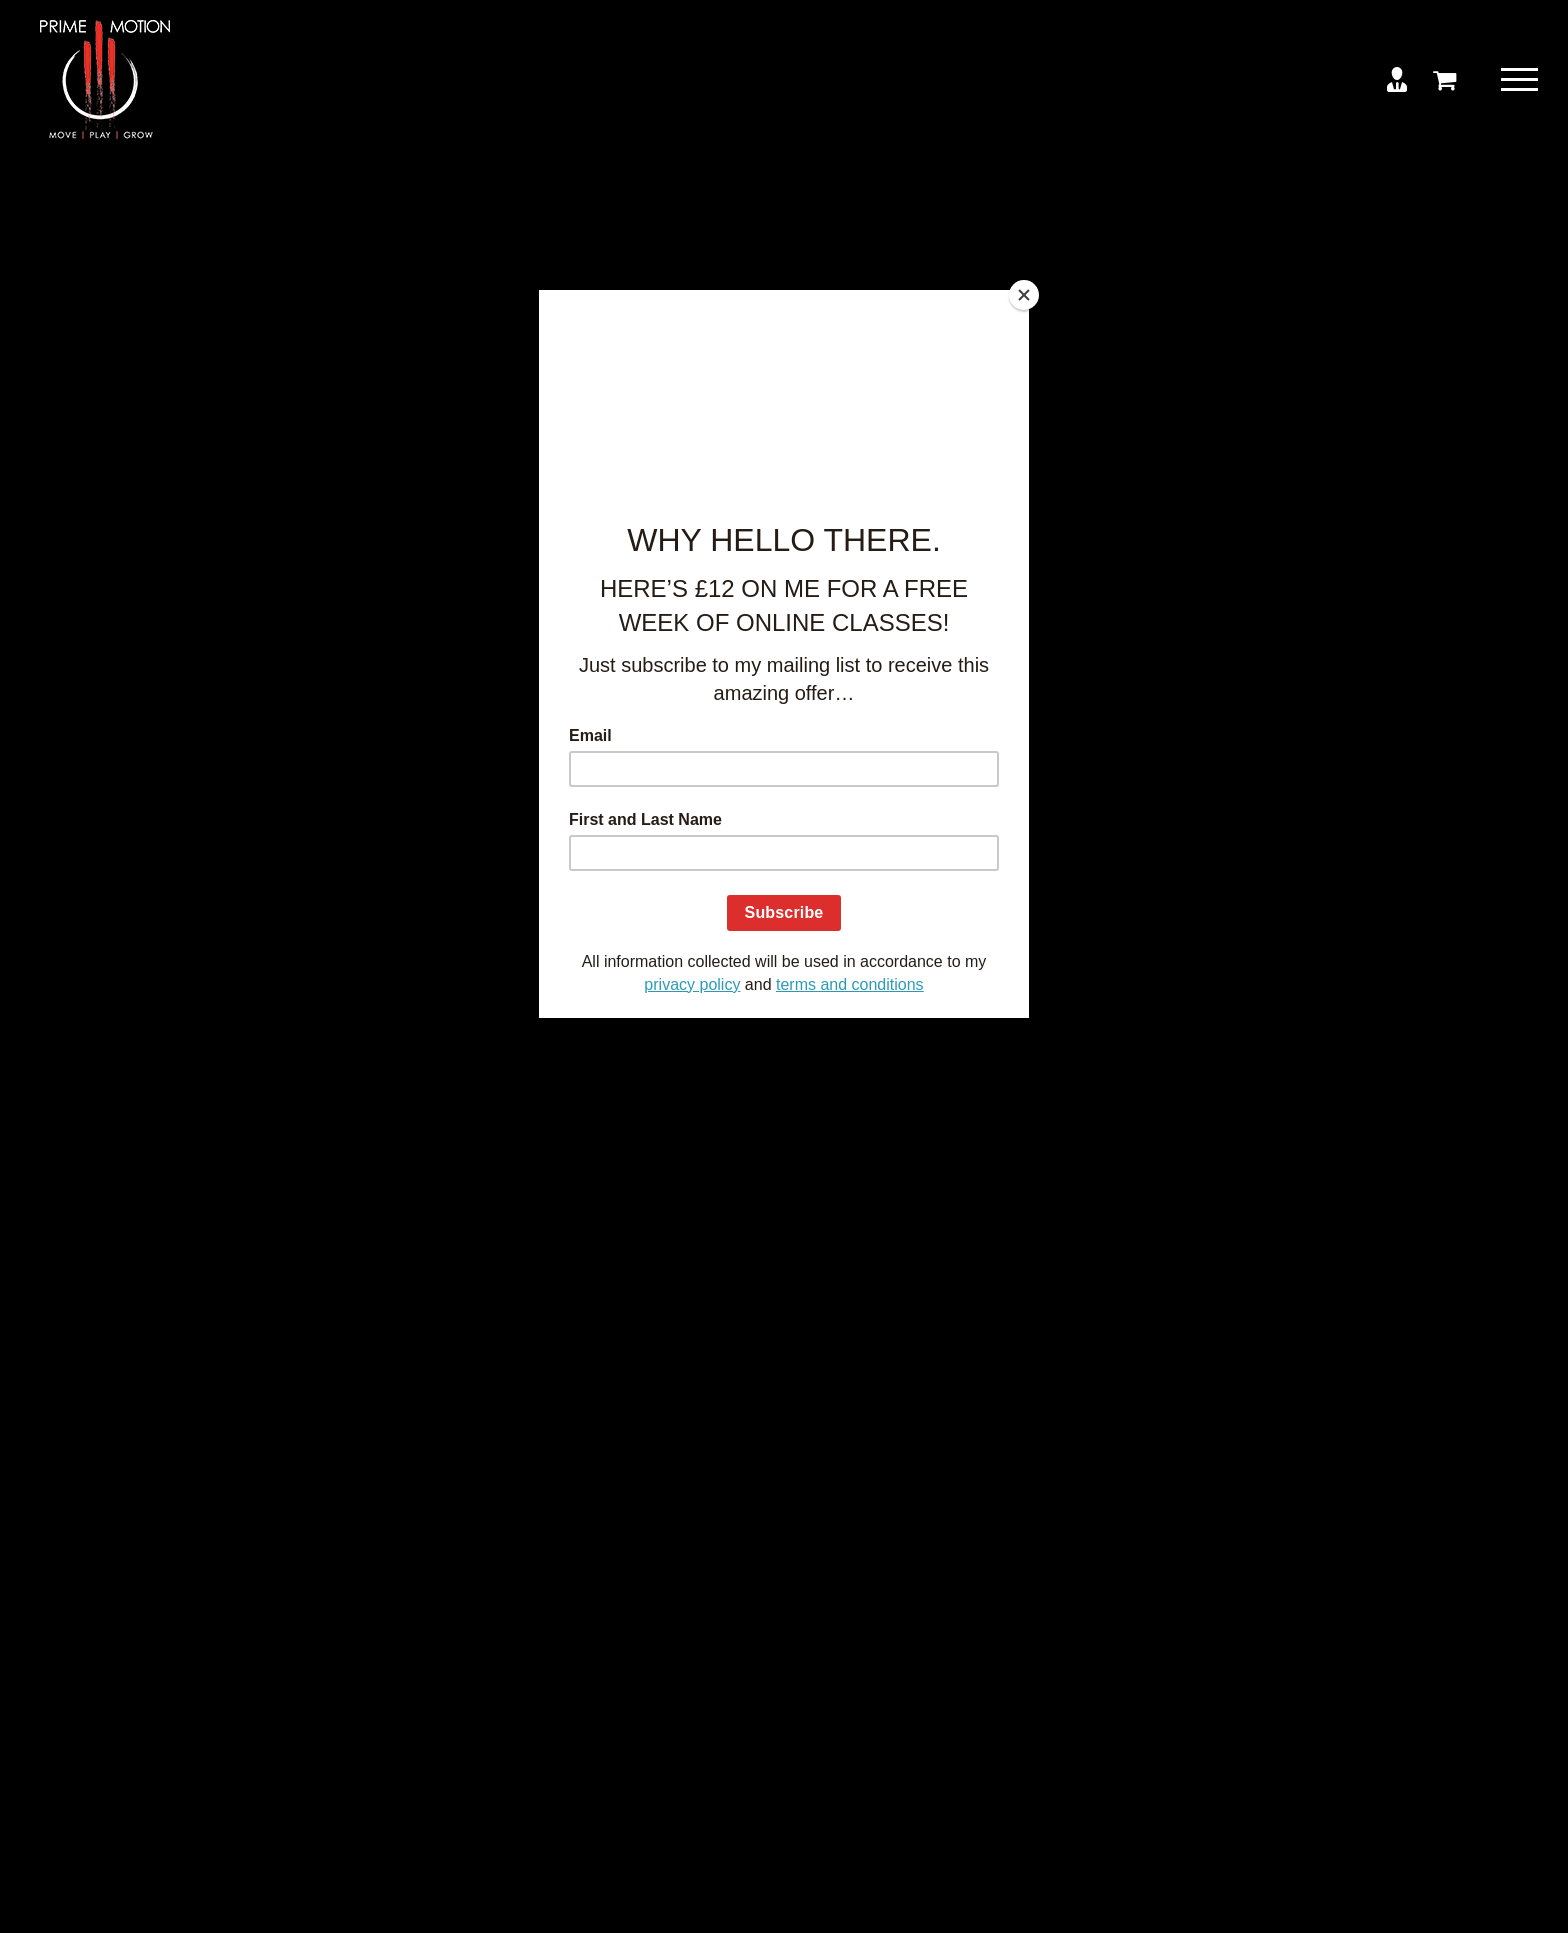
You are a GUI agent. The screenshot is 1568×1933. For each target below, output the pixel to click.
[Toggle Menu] (1519, 79)
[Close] (1024, 295)
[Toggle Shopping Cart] (1444, 79)
